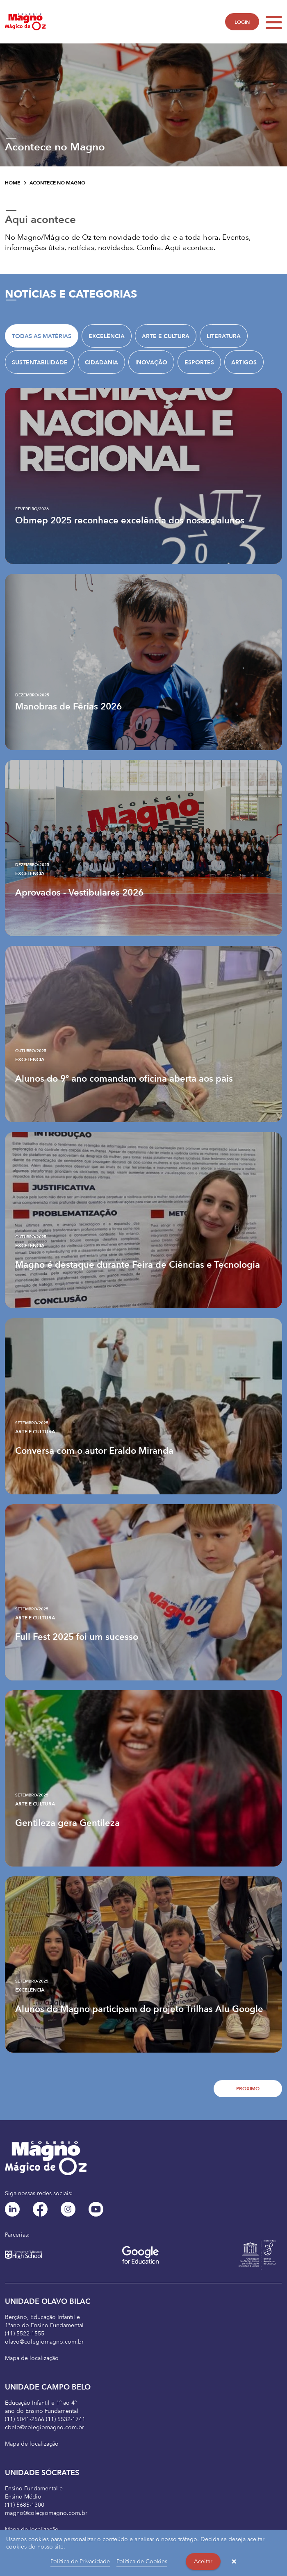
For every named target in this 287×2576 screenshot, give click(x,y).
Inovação (151, 362)
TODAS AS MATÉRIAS (41, 336)
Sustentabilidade (40, 362)
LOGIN (242, 22)
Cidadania (101, 362)
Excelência (107, 336)
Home (12, 183)
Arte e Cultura (165, 336)
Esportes (199, 362)
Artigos (244, 362)
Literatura (224, 336)
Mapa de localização (32, 2358)
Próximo (248, 2088)
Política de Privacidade (80, 2561)
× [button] (234, 2562)
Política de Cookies (141, 2561)
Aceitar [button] (203, 2561)
